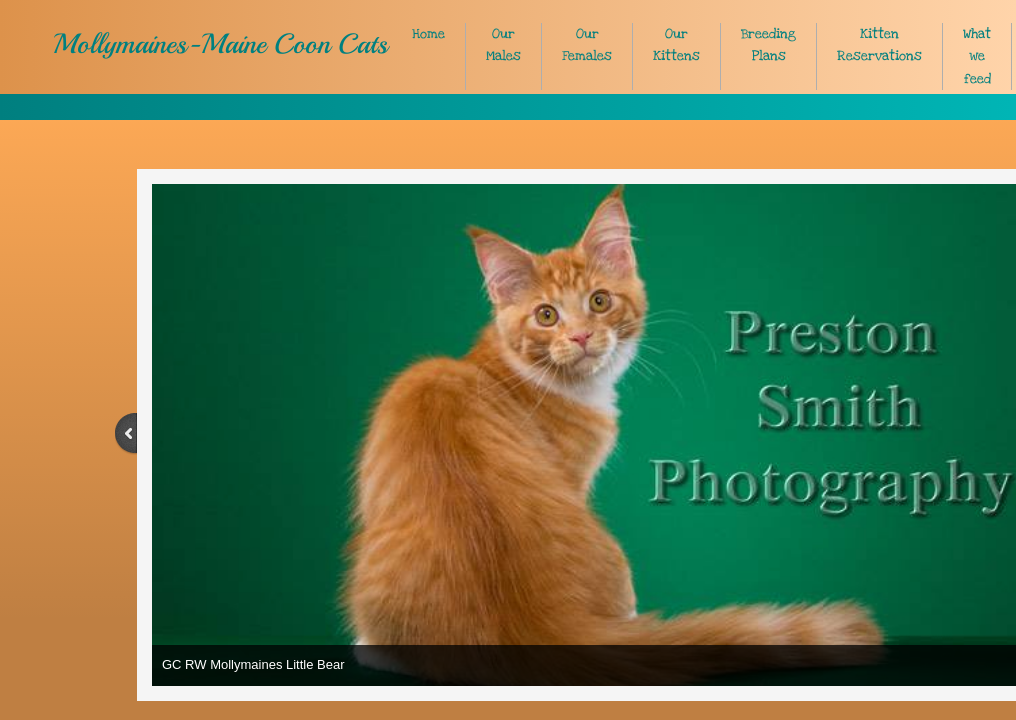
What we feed (977, 56)
